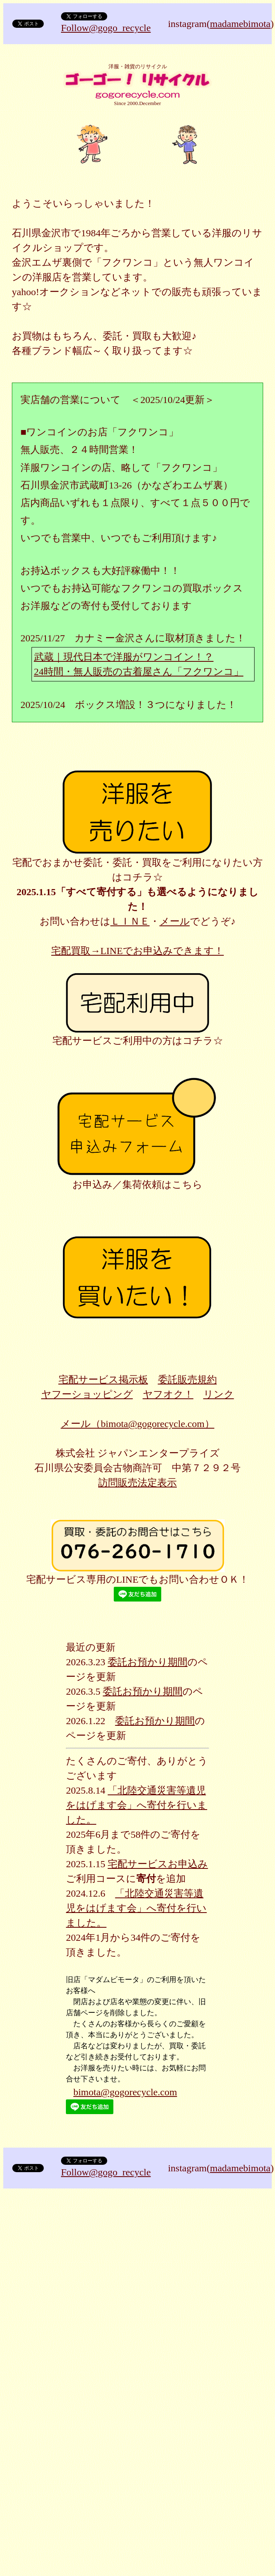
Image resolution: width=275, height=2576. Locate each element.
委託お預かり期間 (147, 1662)
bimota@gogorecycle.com (125, 2092)
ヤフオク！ (168, 1394)
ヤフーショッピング (87, 1394)
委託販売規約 (187, 1379)
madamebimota (240, 23)
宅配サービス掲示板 (103, 1379)
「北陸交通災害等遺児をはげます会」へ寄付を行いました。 (136, 1805)
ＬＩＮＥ (130, 921)
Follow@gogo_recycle (106, 27)
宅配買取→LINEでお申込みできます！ (137, 950)
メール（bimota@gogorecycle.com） (137, 1423)
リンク (218, 1394)
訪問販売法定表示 (137, 1482)
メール (175, 921)
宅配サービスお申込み (158, 1864)
